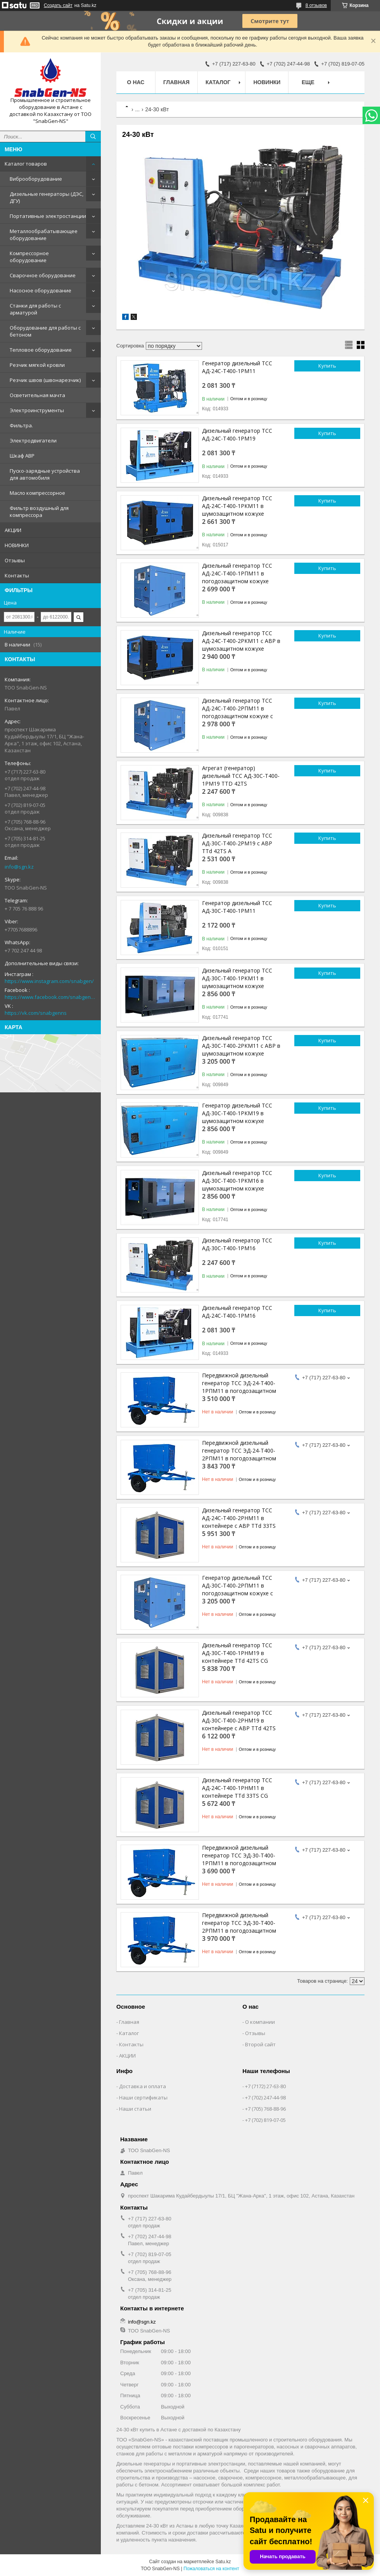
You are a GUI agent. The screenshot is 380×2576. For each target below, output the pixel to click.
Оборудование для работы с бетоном (45, 331)
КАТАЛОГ (218, 82)
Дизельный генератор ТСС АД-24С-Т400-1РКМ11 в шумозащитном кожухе (237, 505)
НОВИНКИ (17, 545)
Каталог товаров (26, 163)
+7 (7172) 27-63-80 (265, 2086)
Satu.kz (223, 2561)
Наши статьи (135, 2108)
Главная (176, 82)
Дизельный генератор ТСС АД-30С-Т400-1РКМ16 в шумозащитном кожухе (237, 1180)
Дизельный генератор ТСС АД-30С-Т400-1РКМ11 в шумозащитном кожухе (237, 978)
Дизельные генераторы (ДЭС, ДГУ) (46, 197)
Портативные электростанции (48, 216)
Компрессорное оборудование (29, 257)
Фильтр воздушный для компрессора (39, 511)
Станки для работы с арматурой (35, 309)
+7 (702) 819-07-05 (265, 2119)
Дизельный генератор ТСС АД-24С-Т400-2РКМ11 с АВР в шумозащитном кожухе (241, 640)
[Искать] (93, 136)
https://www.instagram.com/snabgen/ (49, 981)
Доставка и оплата (142, 2086)
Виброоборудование (36, 178)
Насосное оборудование (40, 290)
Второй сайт (260, 2044)
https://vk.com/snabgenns (36, 1012)
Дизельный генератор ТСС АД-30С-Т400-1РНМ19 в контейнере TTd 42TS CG (237, 1652)
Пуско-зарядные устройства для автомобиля (45, 474)
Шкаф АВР (22, 455)
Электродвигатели (33, 440)
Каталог (129, 2033)
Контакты (17, 575)
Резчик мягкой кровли (37, 364)
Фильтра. (21, 425)
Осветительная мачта (37, 395)
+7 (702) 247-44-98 (265, 2097)
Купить (327, 365)
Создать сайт (58, 5)
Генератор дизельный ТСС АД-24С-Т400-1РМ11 (237, 367)
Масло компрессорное (37, 492)
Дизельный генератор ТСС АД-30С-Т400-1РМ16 (237, 1244)
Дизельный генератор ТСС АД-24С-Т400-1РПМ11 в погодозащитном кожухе (237, 573)
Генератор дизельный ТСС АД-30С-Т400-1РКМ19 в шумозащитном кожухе (237, 1113)
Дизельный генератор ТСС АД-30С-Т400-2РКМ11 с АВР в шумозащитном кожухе (241, 1045)
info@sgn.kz (19, 866)
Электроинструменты (37, 410)
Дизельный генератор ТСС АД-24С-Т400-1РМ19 (237, 434)
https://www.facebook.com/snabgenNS (50, 996)
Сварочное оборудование (43, 275)
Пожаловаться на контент (211, 2568)
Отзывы (15, 560)
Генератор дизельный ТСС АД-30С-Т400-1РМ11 (237, 906)
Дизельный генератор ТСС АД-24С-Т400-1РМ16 (237, 1311)
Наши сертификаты (143, 2097)
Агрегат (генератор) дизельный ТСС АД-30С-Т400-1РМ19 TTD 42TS (241, 775)
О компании (260, 2021)
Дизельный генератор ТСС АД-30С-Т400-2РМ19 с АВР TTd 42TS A (237, 843)
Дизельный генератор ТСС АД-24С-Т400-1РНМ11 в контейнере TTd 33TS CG (237, 1787)
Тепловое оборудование (41, 349)
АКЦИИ (13, 530)
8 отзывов (316, 5)
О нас (136, 82)
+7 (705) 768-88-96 (265, 2108)
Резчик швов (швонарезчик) (45, 380)
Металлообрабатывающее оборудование (44, 235)
